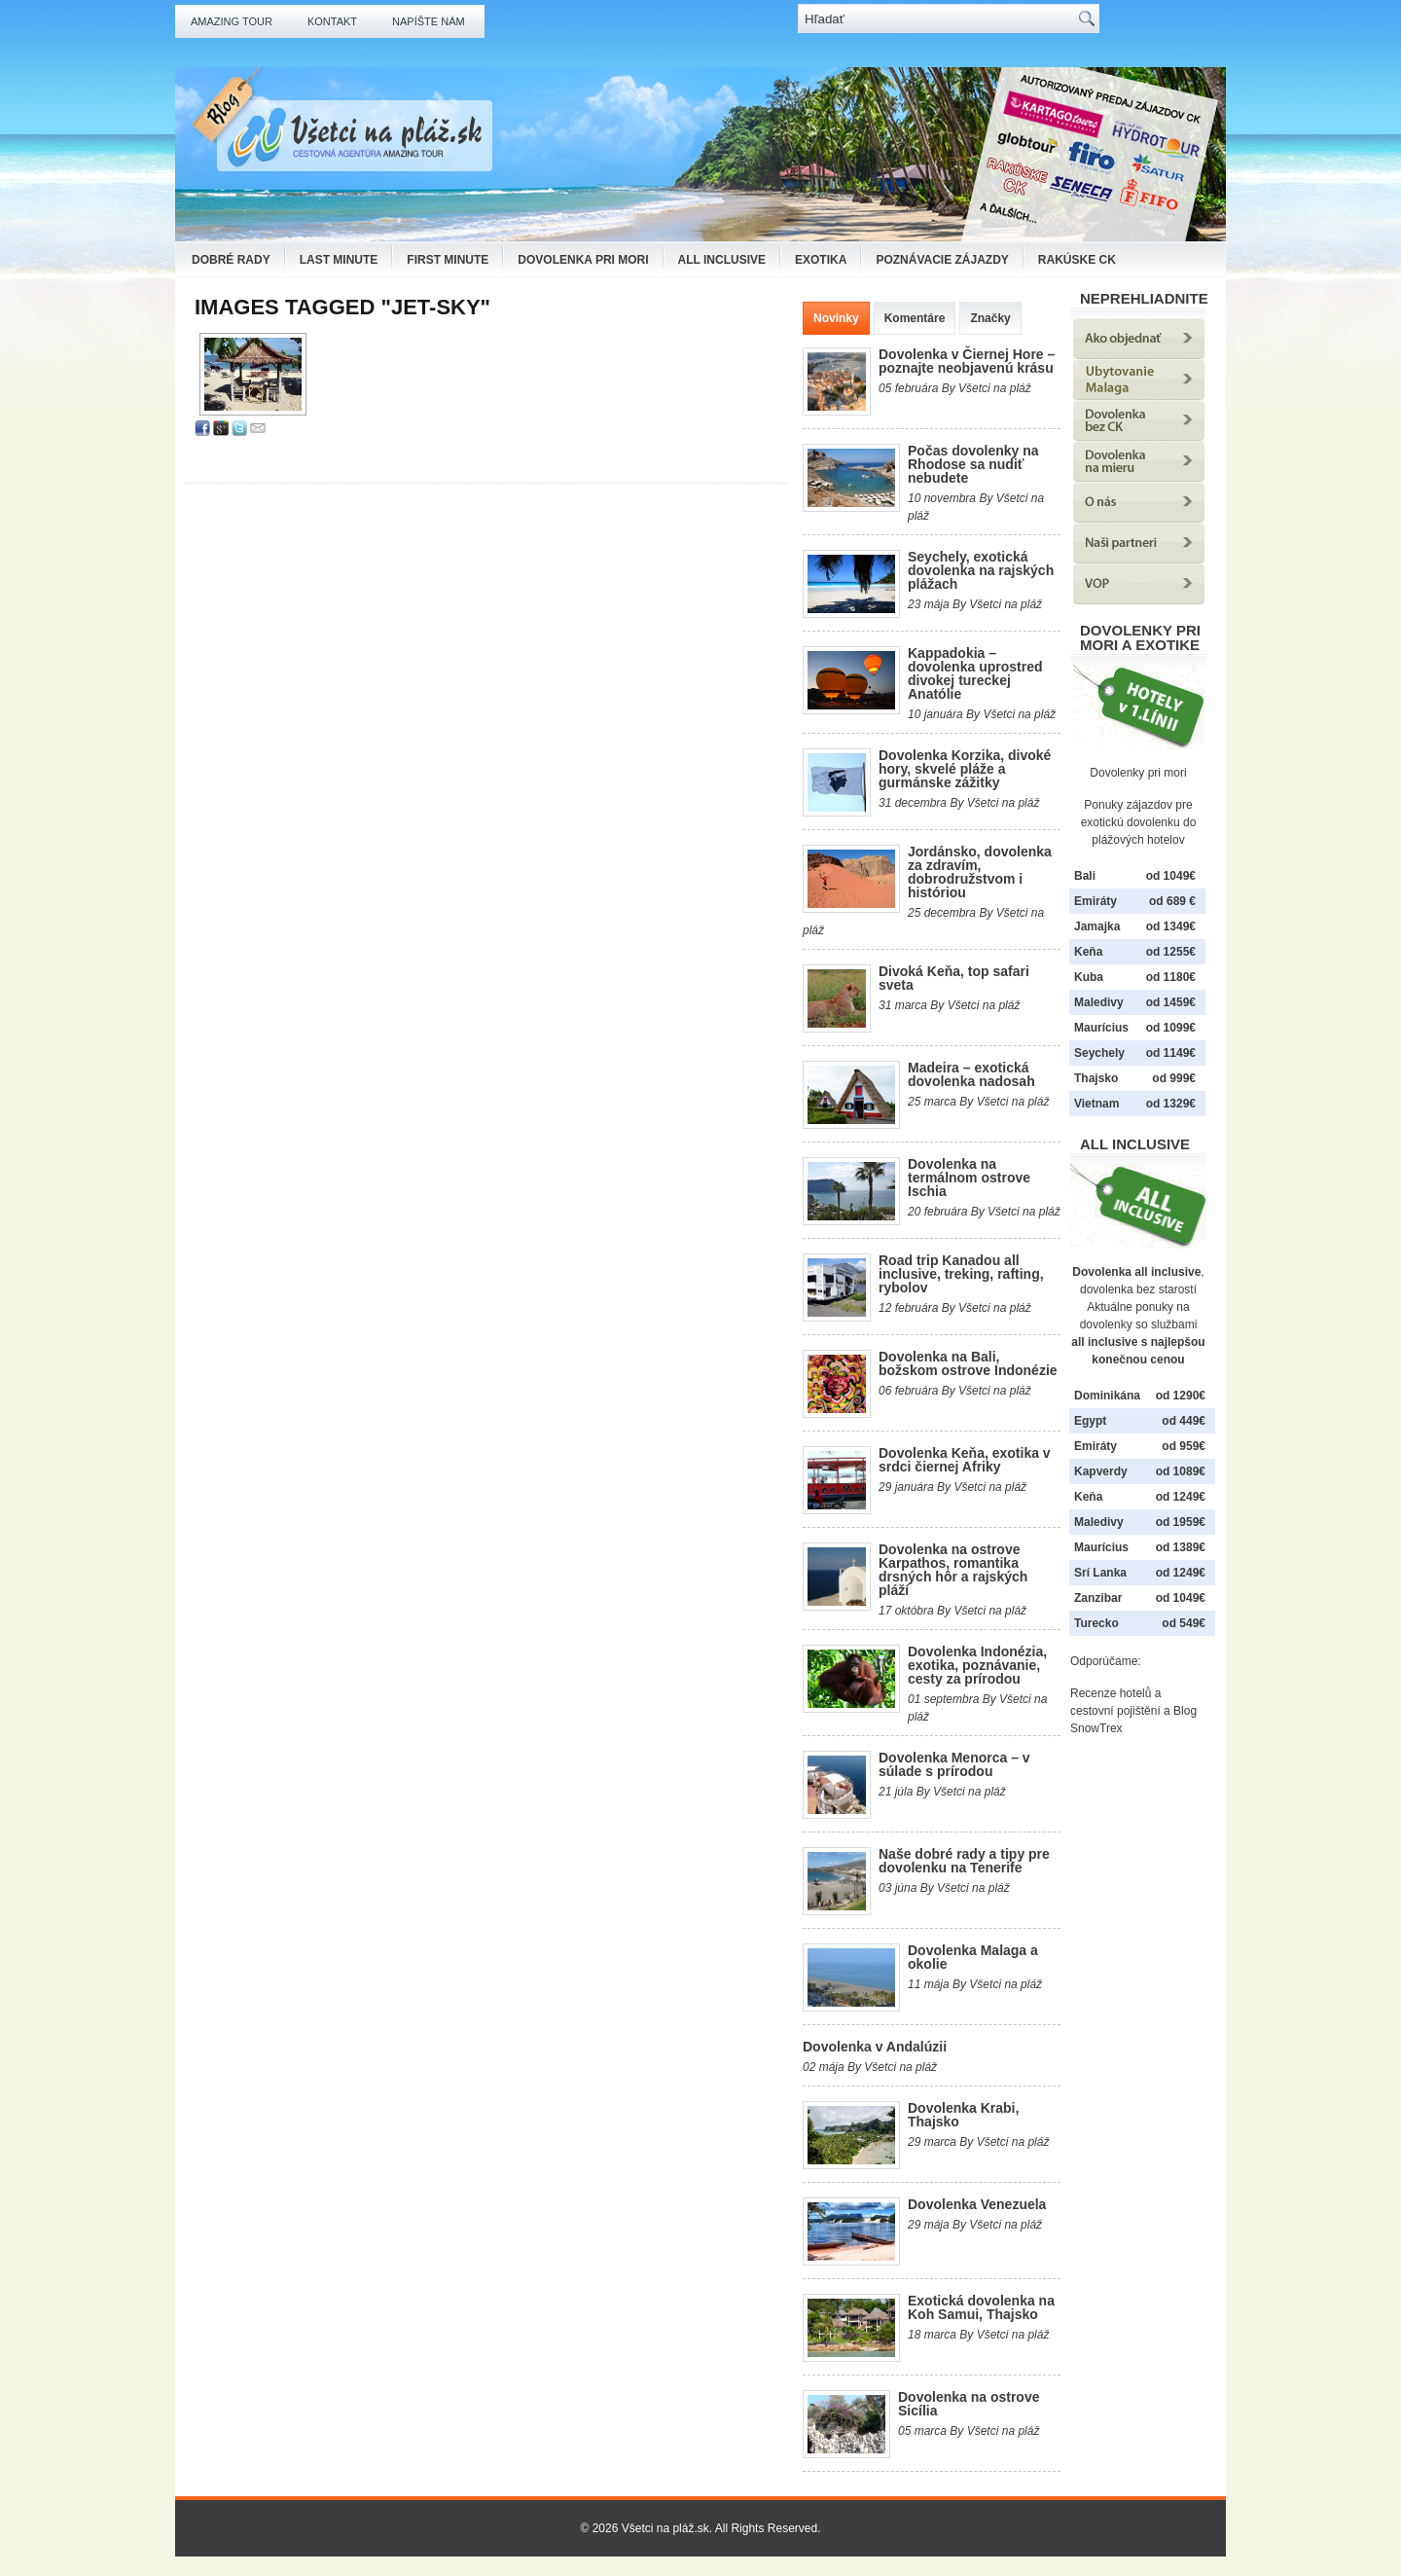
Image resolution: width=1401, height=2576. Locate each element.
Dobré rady (231, 260)
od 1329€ (1171, 1103)
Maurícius (1101, 1027)
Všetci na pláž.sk (665, 2528)
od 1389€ (1180, 1547)
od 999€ (1174, 1078)
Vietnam (1096, 1103)
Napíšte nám (428, 21)
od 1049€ (1180, 1598)
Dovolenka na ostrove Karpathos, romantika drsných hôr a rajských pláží (953, 1570)
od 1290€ (1180, 1395)
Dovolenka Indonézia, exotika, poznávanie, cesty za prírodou (977, 1665)
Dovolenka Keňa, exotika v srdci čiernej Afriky (965, 1459)
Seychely (1099, 1053)
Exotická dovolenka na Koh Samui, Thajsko (981, 2307)
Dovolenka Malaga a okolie (973, 1957)
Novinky (836, 318)
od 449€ (1183, 1421)
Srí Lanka (1100, 1572)
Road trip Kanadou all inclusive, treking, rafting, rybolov (961, 1273)
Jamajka (1097, 926)
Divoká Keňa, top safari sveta (954, 978)
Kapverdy (1101, 1471)
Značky (990, 318)
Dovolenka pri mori (583, 260)
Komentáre (915, 318)
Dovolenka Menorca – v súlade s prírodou (954, 1764)
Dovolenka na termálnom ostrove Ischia (969, 1177)
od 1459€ (1171, 1002)
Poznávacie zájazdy (942, 260)
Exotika (820, 260)
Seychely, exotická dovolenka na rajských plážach (981, 570)
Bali (1085, 876)
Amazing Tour (231, 21)
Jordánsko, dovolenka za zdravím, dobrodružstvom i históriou (980, 872)
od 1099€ (1171, 1027)
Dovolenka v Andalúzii (875, 2046)
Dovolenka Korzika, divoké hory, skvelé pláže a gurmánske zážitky (965, 768)
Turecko (1096, 1623)
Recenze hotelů (1110, 1693)
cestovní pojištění (1115, 1711)
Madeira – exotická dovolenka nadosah (971, 1074)
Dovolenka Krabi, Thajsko (963, 2114)
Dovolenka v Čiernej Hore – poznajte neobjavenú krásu (967, 361)
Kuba (1088, 977)
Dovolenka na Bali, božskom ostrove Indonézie (968, 1363)
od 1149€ (1171, 1053)
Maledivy (1099, 1002)
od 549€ (1183, 1623)
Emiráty (1095, 901)
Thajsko (1096, 1078)
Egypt (1090, 1421)
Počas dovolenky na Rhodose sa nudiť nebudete (973, 464)
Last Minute (339, 260)
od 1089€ (1180, 1471)
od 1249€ (1180, 1497)
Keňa (1088, 952)
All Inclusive (722, 260)
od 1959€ (1180, 1522)
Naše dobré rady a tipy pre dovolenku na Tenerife (964, 1860)
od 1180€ (1171, 977)
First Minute (447, 260)
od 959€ (1183, 1446)
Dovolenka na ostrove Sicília (969, 2403)
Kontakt (332, 21)
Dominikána (1107, 1395)
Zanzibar (1098, 1598)
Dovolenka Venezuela (977, 2204)
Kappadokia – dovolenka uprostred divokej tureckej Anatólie (975, 673)
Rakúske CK (1077, 260)
